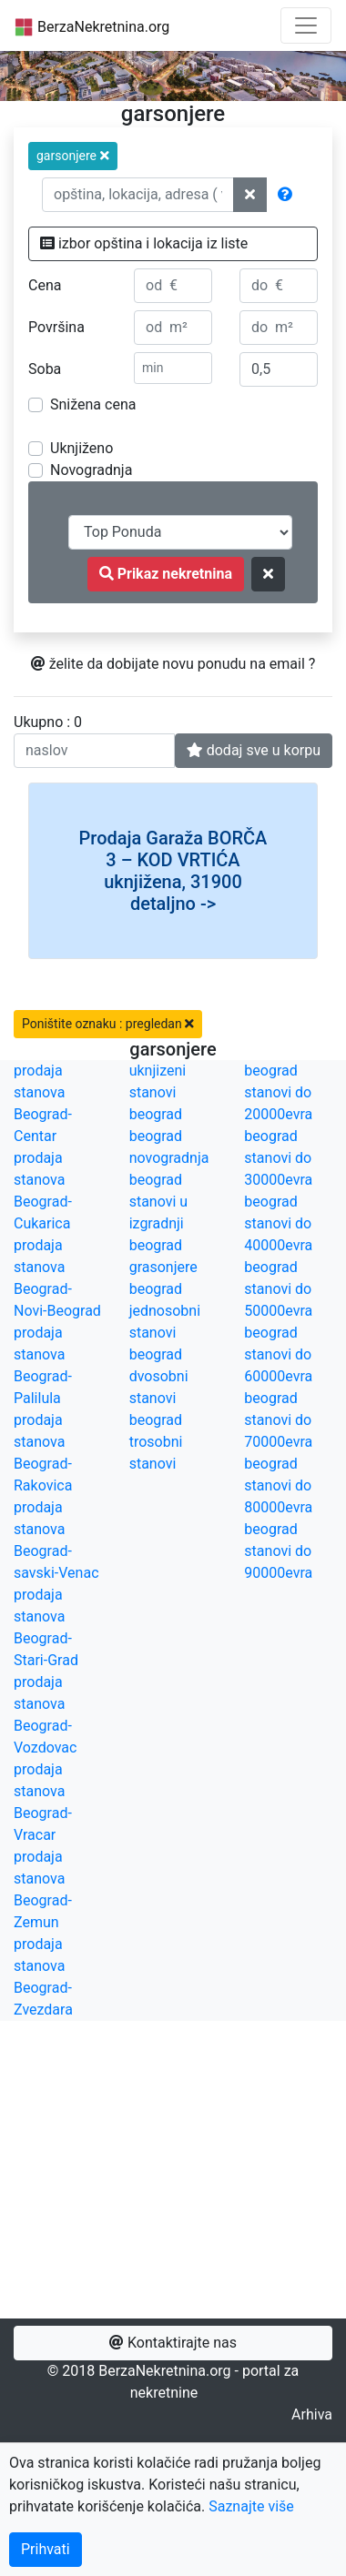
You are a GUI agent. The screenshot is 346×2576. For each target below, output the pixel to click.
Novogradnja (91, 470)
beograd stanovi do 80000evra (278, 1485)
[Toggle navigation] (305, 25)
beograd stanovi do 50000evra (278, 1288)
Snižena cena (93, 404)
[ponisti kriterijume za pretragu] (268, 574)
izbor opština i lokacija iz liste (144, 243)
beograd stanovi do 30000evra (278, 1157)
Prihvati (45, 2549)
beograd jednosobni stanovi (164, 1310)
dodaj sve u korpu (254, 750)
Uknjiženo (81, 448)
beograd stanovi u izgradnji (158, 1201)
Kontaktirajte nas (173, 2342)
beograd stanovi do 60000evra (278, 1354)
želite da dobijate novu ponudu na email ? (173, 663)
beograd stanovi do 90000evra (278, 1550)
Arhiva (311, 2414)
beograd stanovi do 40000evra (278, 1223)
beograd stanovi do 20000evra (278, 1092)
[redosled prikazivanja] (180, 532)
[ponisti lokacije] (250, 194)
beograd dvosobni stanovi (158, 1376)
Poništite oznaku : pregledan (108, 1023)
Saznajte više (251, 2506)
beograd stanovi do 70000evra (278, 1419)
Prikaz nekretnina (165, 573)
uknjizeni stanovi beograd (158, 1092)
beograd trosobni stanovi (156, 1441)
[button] (72, 156)
